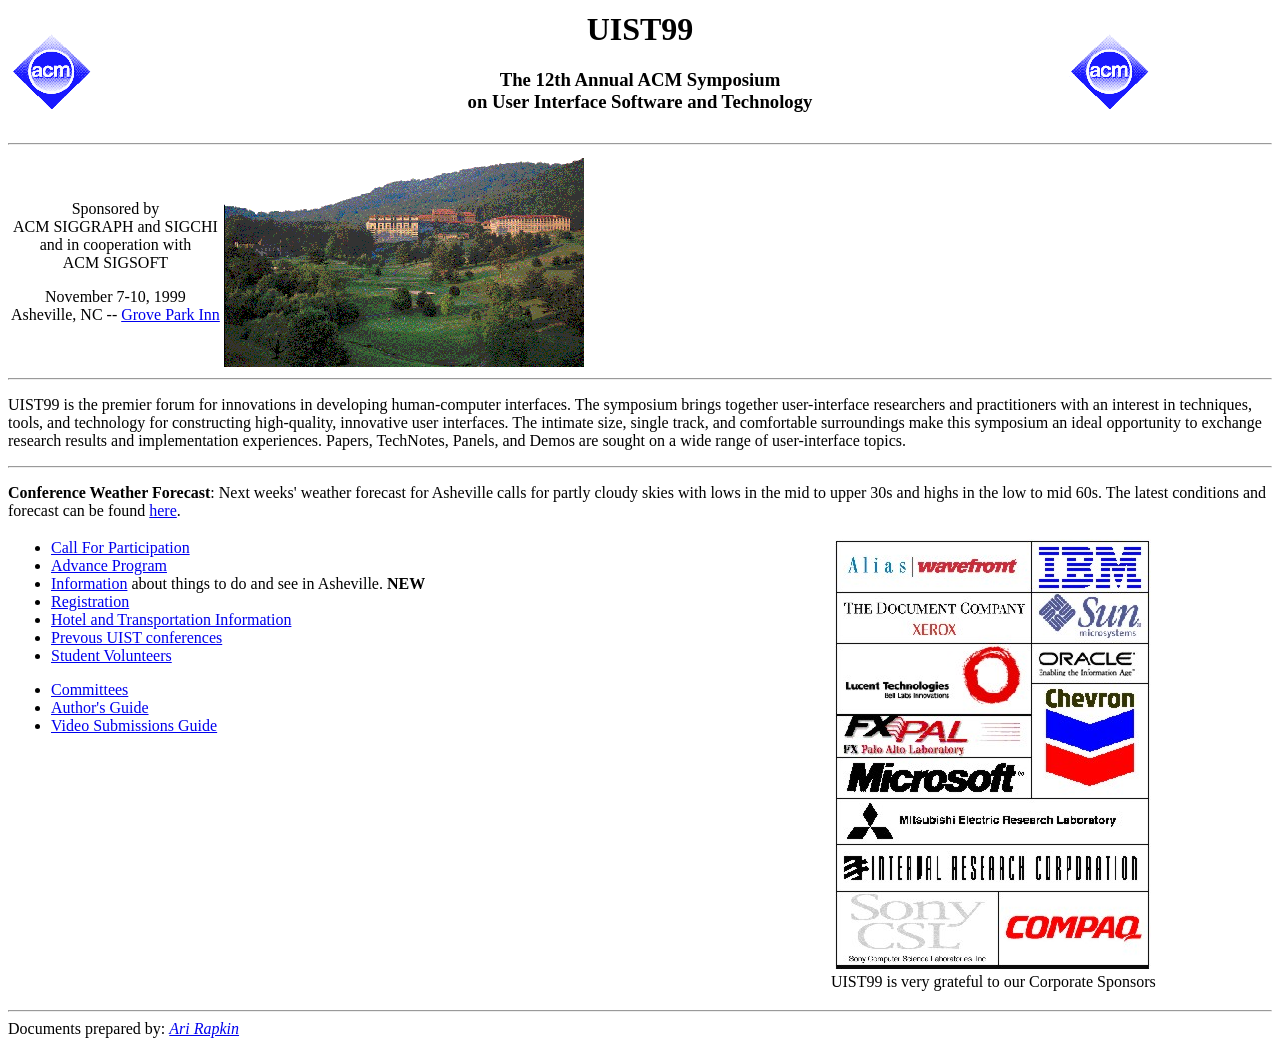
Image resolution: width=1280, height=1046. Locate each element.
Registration (90, 601)
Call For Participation (120, 547)
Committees (89, 689)
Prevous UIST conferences (136, 637)
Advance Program (109, 565)
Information (89, 583)
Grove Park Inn (170, 314)
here (163, 510)
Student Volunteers (111, 655)
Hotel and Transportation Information (171, 619)
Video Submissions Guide (134, 725)
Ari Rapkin (204, 1028)
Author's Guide (100, 707)
